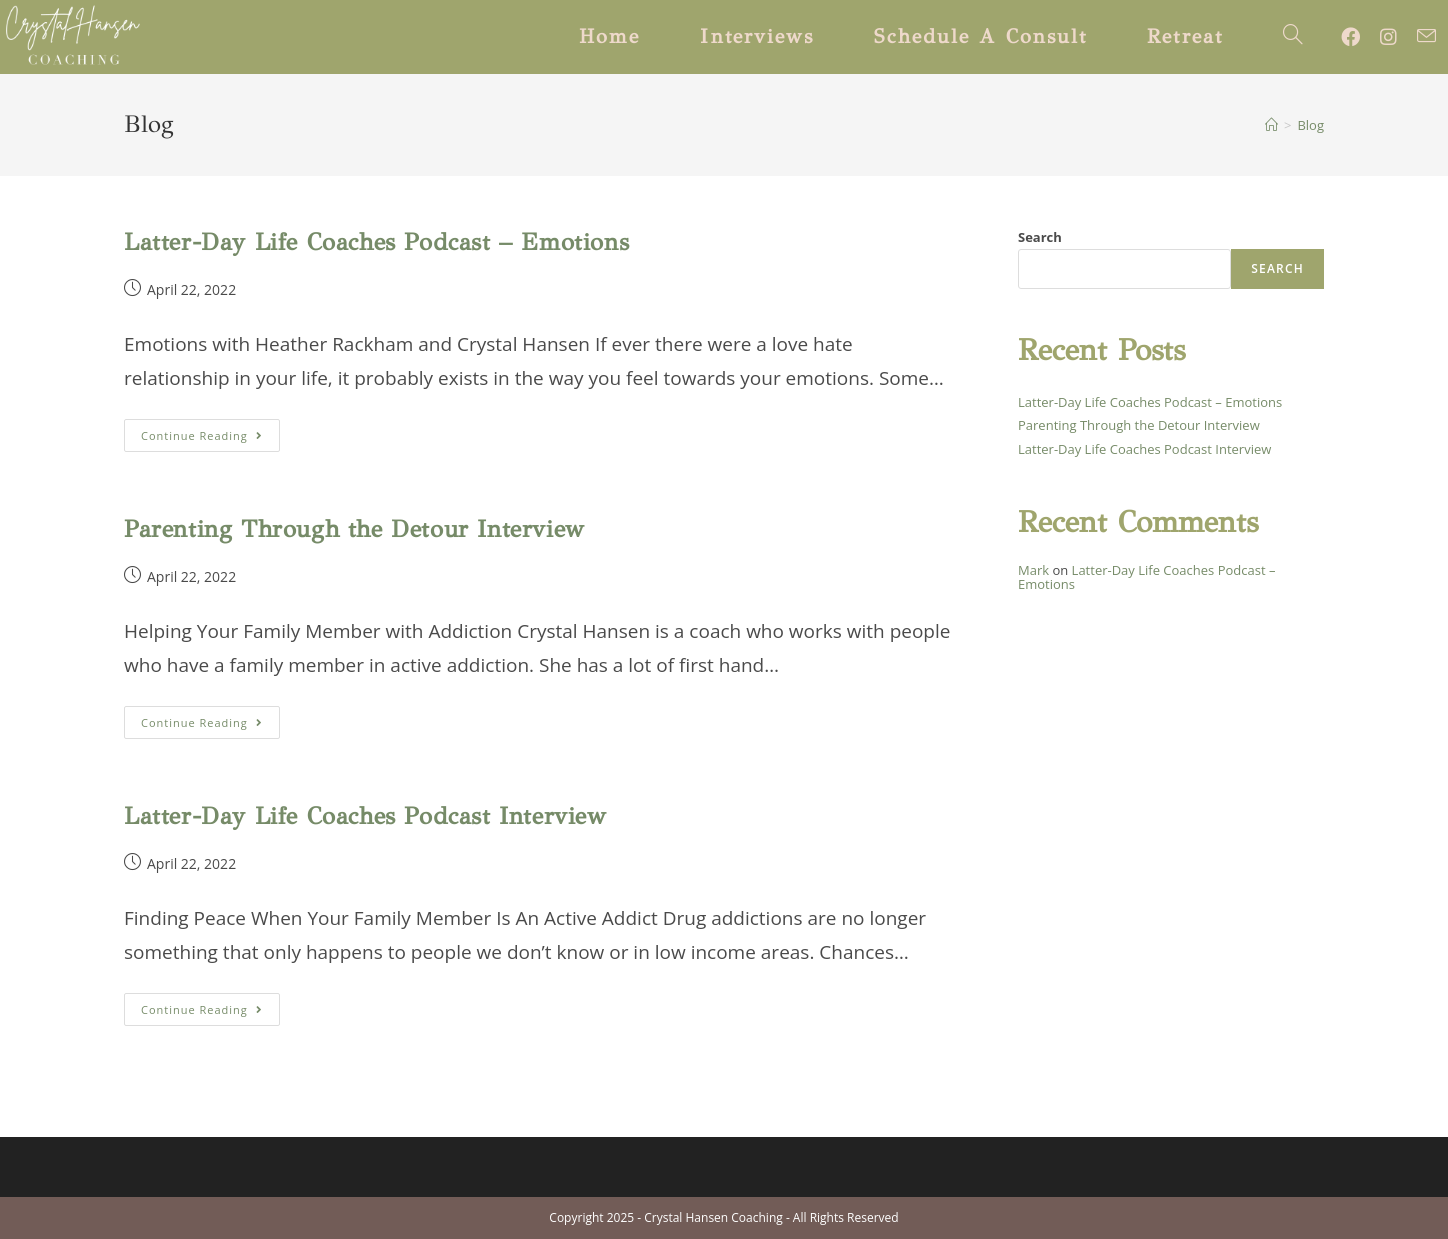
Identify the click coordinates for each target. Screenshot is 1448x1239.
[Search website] (1293, 37)
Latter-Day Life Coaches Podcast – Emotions (376, 242)
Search (1040, 237)
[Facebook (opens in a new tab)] (1360, 37)
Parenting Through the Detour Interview (354, 529)
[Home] (1271, 125)
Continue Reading (210, 439)
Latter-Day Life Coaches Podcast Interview (365, 816)
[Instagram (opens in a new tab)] (1398, 37)
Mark (1033, 570)
